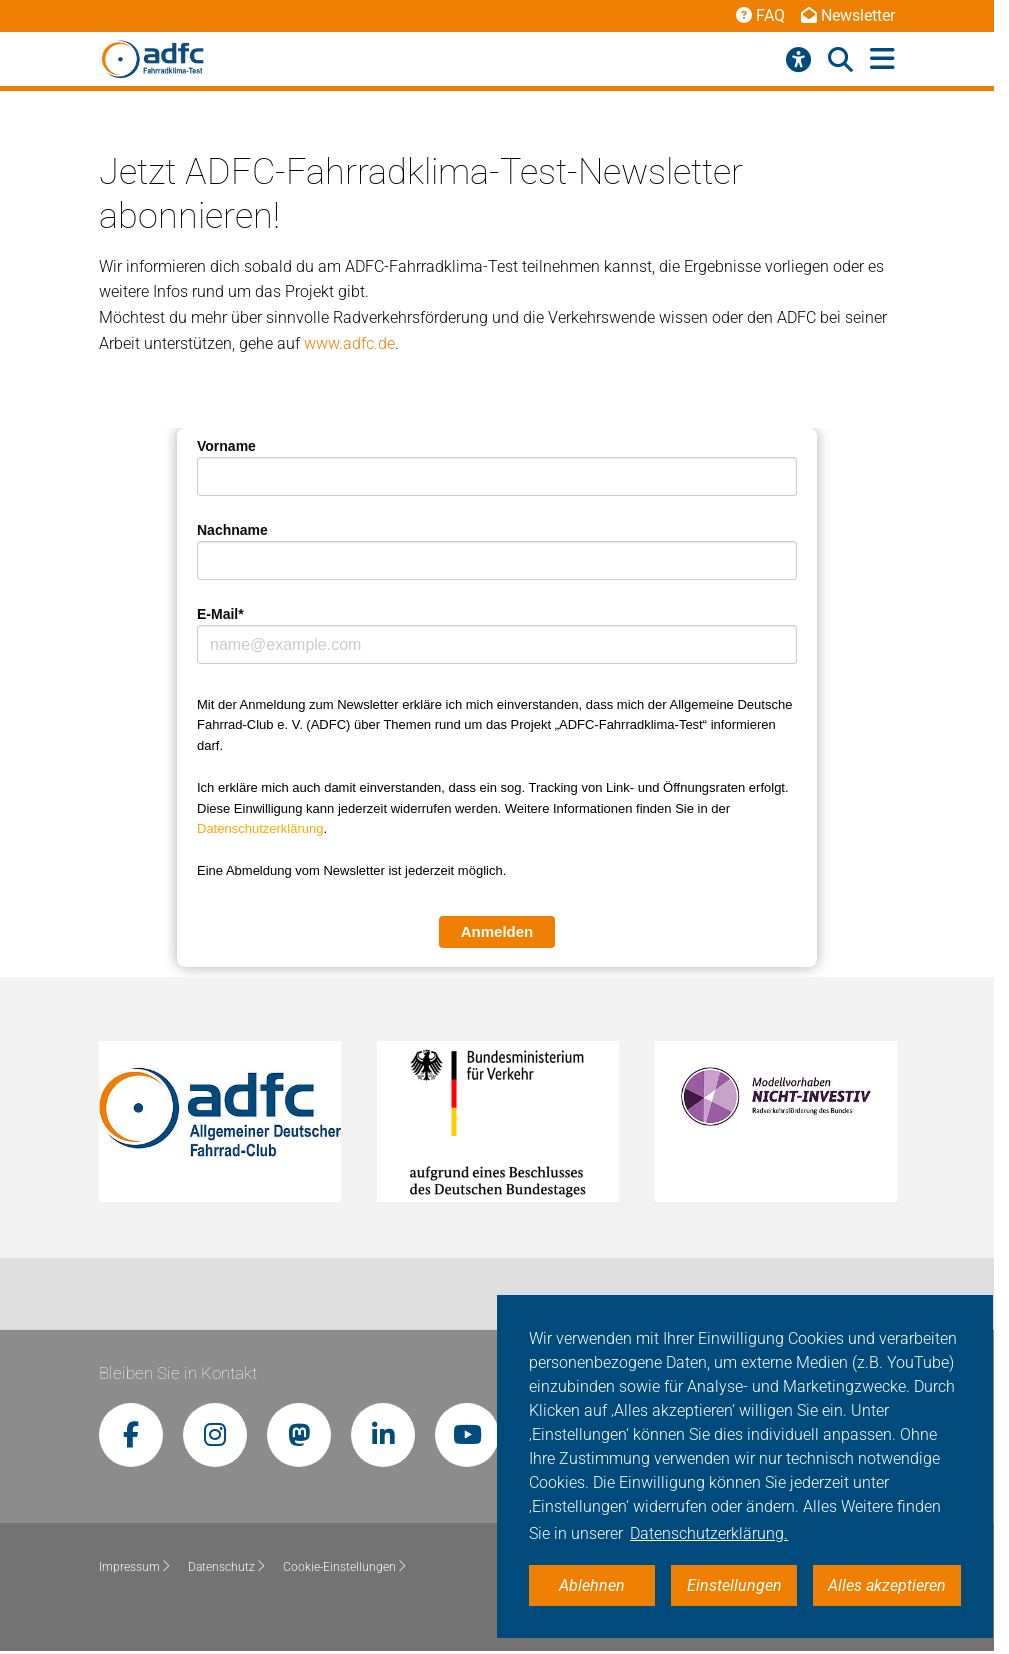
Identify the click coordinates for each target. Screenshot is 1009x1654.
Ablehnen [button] (592, 1585)
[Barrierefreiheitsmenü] (798, 60)
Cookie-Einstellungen (345, 1567)
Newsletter (848, 15)
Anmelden (497, 931)
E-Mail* (220, 614)
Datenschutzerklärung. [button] (709, 1533)
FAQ (760, 15)
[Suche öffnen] (840, 60)
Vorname (226, 446)
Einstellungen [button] (734, 1585)
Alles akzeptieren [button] (887, 1585)
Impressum (135, 1567)
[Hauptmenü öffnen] (882, 59)
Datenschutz (227, 1567)
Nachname (232, 530)
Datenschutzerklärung (260, 828)
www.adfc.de (349, 343)
